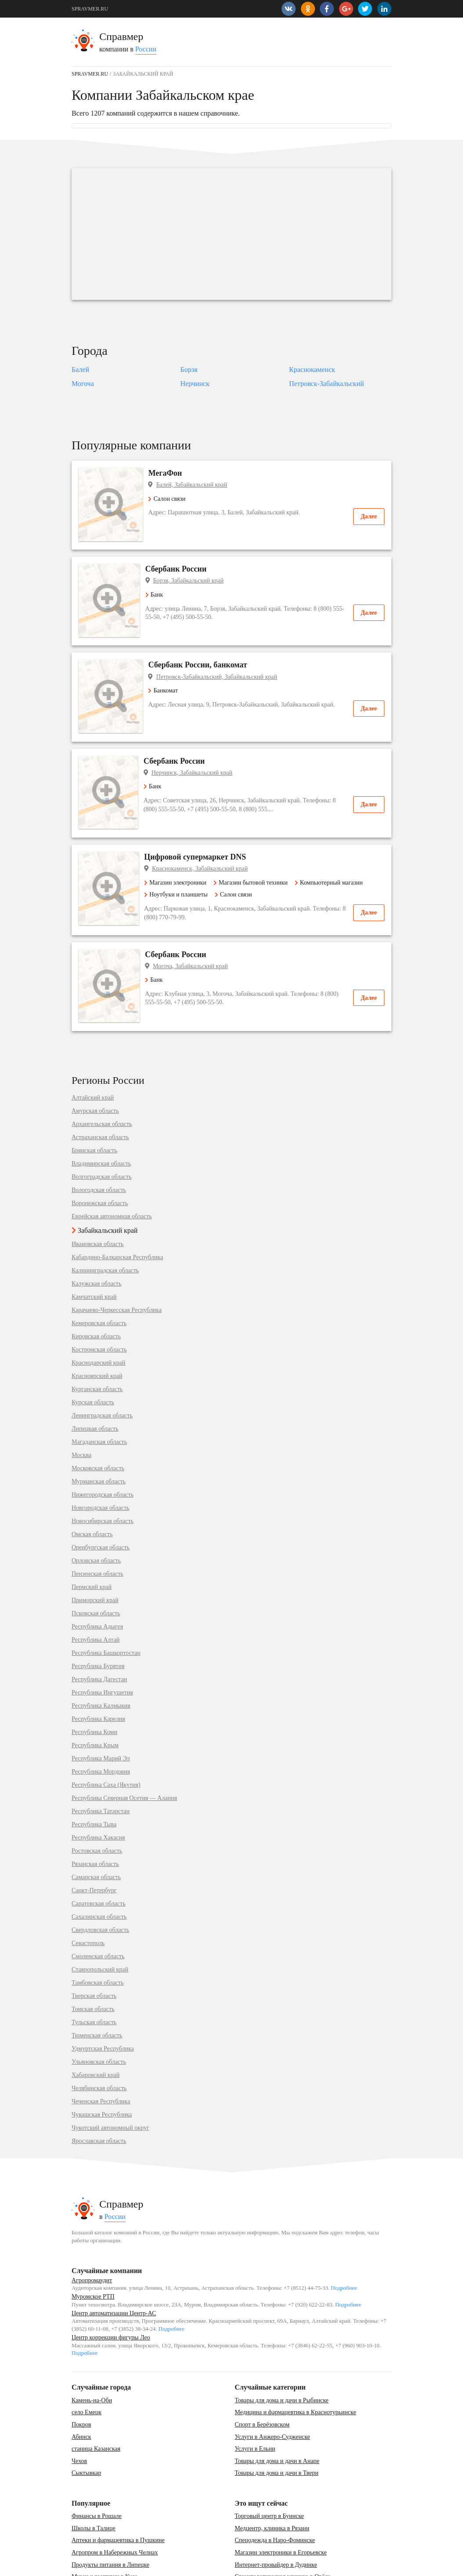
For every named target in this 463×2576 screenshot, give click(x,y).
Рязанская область (95, 1811)
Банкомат (164, 669)
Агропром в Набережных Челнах (115, 2499)
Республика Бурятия (98, 1613)
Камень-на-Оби (92, 2347)
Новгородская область (100, 1455)
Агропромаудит (92, 2226)
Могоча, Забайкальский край (195, 923)
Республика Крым (95, 1692)
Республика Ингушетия (102, 1639)
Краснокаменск (312, 369)
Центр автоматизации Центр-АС (114, 2259)
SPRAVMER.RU (90, 9)
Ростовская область (97, 1798)
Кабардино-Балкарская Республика (117, 1204)
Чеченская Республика (101, 2048)
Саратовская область (99, 1850)
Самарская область (96, 1824)
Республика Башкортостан (106, 1600)
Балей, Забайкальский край (193, 484)
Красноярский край (97, 1323)
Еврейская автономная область (112, 1163)
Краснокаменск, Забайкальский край (205, 826)
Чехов (79, 2407)
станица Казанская (96, 2395)
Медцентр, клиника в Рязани (272, 2475)
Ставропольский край (100, 1916)
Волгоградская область (101, 1124)
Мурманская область (99, 1428)
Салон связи (168, 499)
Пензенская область (97, 1521)
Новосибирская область (103, 1468)
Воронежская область (100, 1150)
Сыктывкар (86, 2419)
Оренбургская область (101, 1494)
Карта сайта (115, 2565)
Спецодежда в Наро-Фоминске (275, 2487)
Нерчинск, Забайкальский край (198, 740)
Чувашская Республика (102, 2062)
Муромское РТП (93, 2243)
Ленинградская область (102, 1362)
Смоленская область (98, 1903)
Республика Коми (94, 1679)
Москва (81, 1402)
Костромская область (99, 1296)
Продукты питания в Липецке (110, 2511)
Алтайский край (93, 1045)
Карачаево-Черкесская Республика (117, 1257)
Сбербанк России (180, 558)
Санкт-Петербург (94, 1837)
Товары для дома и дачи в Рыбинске (282, 2347)
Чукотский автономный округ (110, 2075)
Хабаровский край (95, 2022)
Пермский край (92, 1534)
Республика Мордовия (101, 1719)
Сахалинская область (99, 1864)
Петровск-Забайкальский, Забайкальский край (218, 655)
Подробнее (344, 2235)
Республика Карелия (98, 1666)
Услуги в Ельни (255, 2395)
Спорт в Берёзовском (262, 2371)
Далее (369, 516)
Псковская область (96, 1560)
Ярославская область (99, 2088)
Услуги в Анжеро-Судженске (272, 2383)
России (145, 49)
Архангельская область (102, 1071)
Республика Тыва (94, 1771)
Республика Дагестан (99, 1626)
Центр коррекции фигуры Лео (111, 2284)
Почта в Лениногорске (101, 2535)
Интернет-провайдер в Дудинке (276, 2511)
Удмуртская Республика (103, 1996)
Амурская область (95, 1058)
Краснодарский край (98, 1310)
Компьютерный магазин (334, 840)
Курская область (93, 1349)
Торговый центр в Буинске (269, 2462)
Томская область (93, 1956)
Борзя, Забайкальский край (193, 570)
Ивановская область (97, 1191)
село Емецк (86, 2359)
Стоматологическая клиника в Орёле (282, 2523)
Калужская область (96, 1231)
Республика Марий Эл (101, 1705)
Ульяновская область (99, 2009)
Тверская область (94, 1943)
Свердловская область (100, 1877)
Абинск (81, 2383)
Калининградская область (105, 1217)
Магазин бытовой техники (256, 840)
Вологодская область (99, 1137)
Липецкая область (95, 1376)
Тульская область (94, 1969)
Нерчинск (195, 383)
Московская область (98, 1415)
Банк (159, 584)
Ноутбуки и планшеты (181, 852)
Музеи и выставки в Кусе (104, 2523)
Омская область (92, 1481)
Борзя (189, 369)
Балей (80, 369)
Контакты (83, 2565)
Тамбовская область (98, 1930)
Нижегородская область (103, 1442)
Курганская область (97, 1336)
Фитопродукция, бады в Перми (275, 2535)
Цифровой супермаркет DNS (201, 814)
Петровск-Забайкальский (326, 383)
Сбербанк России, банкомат (199, 643)
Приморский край (95, 1547)
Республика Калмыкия (101, 1653)
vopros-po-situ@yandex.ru (245, 2565)
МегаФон (167, 473)
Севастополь (88, 1890)
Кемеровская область (99, 1270)
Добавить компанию (159, 2565)
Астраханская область (100, 1084)
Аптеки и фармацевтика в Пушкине (118, 2487)
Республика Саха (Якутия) (106, 1732)
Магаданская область (99, 1389)
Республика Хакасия (98, 1785)
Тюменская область (97, 1982)
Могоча (83, 383)
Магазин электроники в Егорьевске (280, 2499)
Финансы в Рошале (97, 2462)
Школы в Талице (94, 2475)
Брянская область (94, 1097)
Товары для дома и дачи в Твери (276, 2419)
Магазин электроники (181, 840)
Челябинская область (99, 2035)
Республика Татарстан (101, 1758)
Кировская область (96, 1283)
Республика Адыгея (97, 1573)
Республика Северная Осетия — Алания (124, 1745)
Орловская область (96, 1508)
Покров (81, 2371)
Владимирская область (101, 1111)
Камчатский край (94, 1244)
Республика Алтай (95, 1587)
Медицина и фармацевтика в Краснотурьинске (295, 2359)
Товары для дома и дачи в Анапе (277, 2407)
